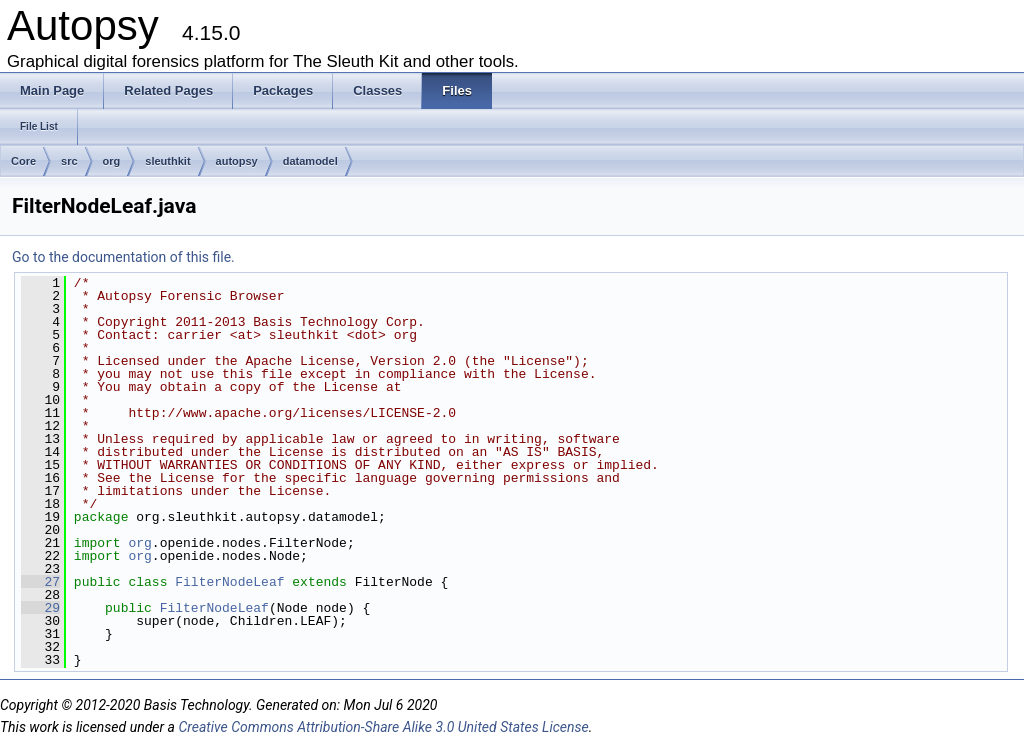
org (112, 161)
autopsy (237, 161)
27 (40, 582)
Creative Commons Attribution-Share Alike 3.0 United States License (383, 727)
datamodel (310, 161)
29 (40, 608)
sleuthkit (167, 161)
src (69, 161)
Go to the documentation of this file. (123, 257)
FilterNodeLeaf (229, 582)
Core (23, 161)
